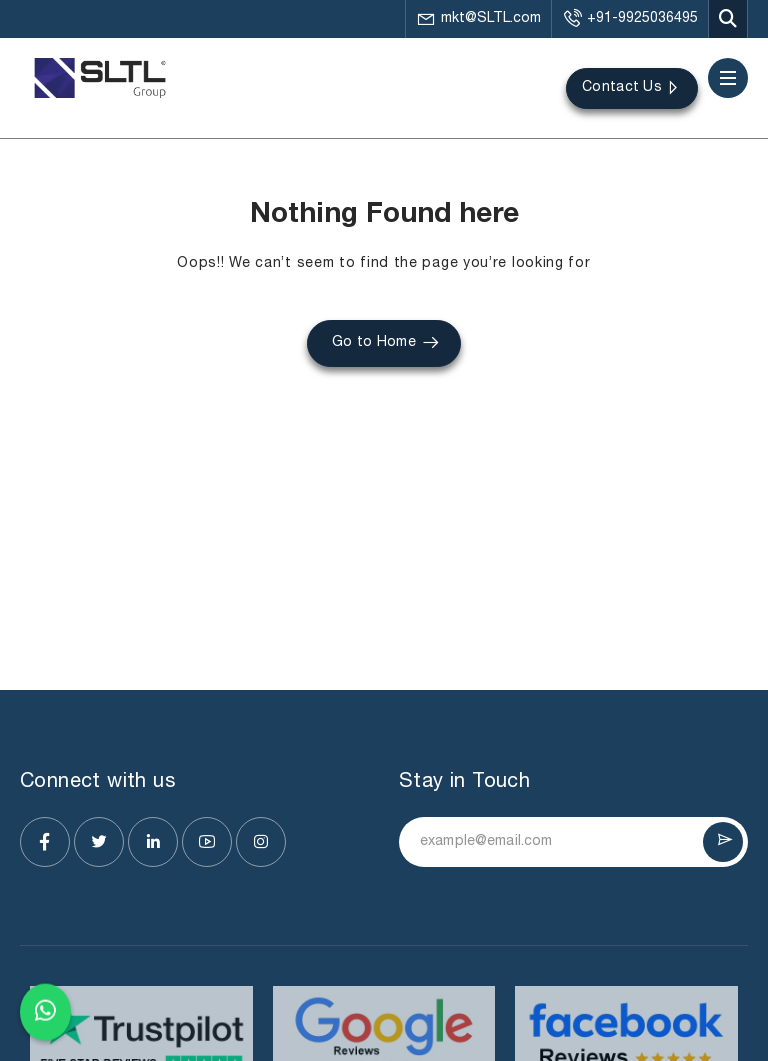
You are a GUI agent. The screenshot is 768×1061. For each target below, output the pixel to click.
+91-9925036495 (630, 19)
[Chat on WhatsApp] (45, 1008)
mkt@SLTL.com (478, 19)
